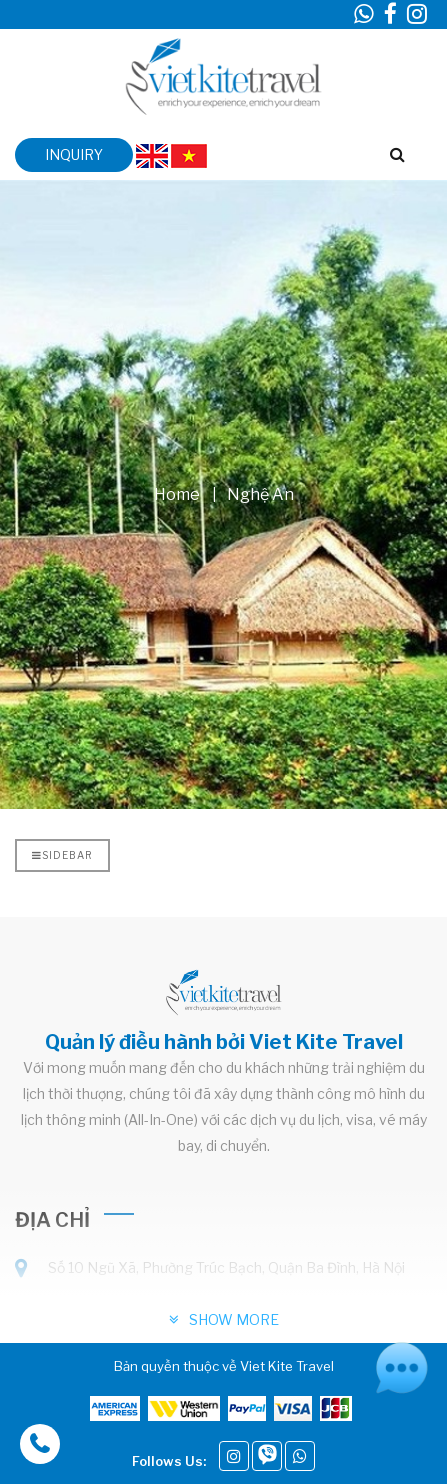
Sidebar (62, 855)
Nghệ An (260, 493)
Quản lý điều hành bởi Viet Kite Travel (224, 1042)
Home (177, 493)
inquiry (74, 154)
